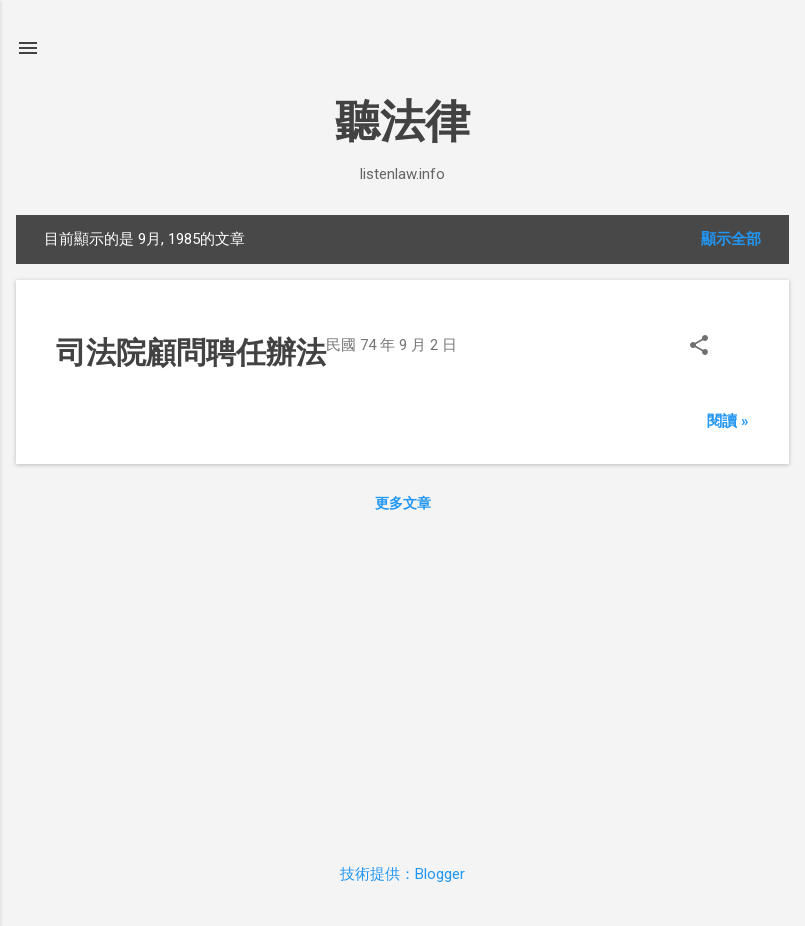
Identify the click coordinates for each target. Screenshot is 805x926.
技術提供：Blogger (402, 874)
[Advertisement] (402, 683)
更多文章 (403, 503)
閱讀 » (728, 421)
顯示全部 (731, 239)
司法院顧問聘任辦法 (191, 352)
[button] (699, 347)
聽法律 (402, 121)
